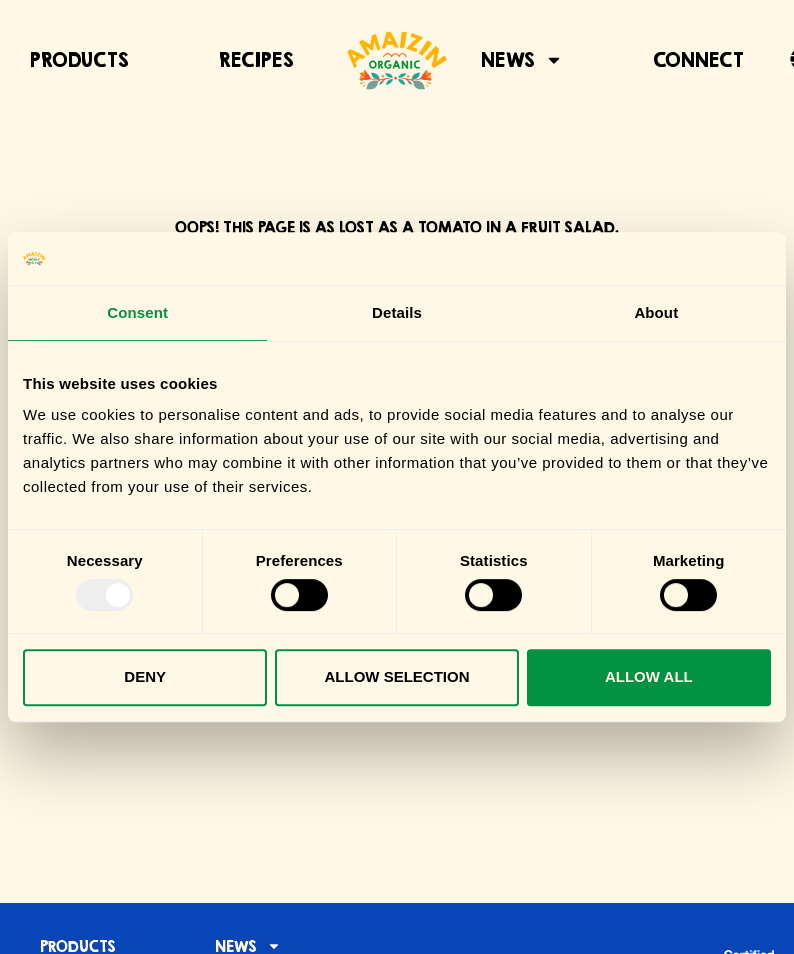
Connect (698, 59)
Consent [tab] (137, 312)
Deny (145, 676)
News (522, 60)
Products (79, 59)
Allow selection (397, 676)
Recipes (256, 59)
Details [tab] (397, 312)
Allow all (649, 676)
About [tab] (656, 312)
